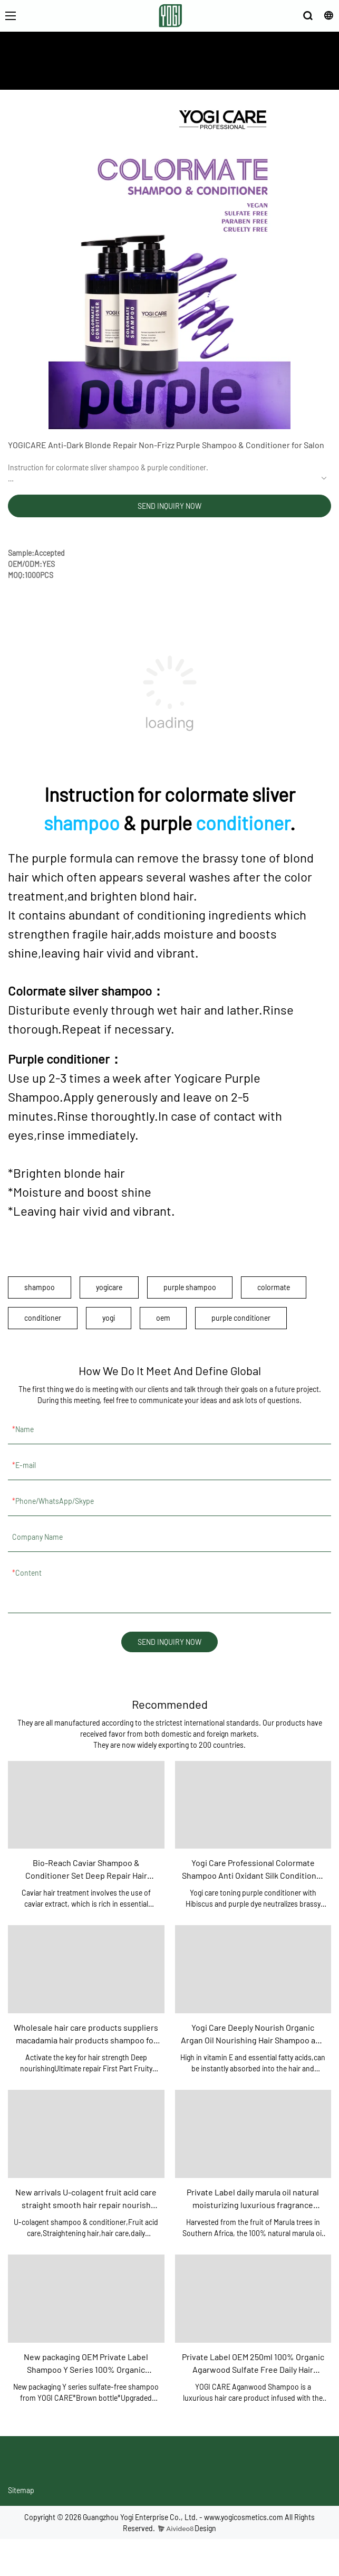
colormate (273, 1287)
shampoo (82, 822)
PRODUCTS (190, 73)
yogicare (109, 1287)
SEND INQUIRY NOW (169, 505)
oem (163, 1317)
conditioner (243, 822)
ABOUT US (148, 73)
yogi (108, 1317)
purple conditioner (240, 1317)
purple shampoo (189, 1287)
